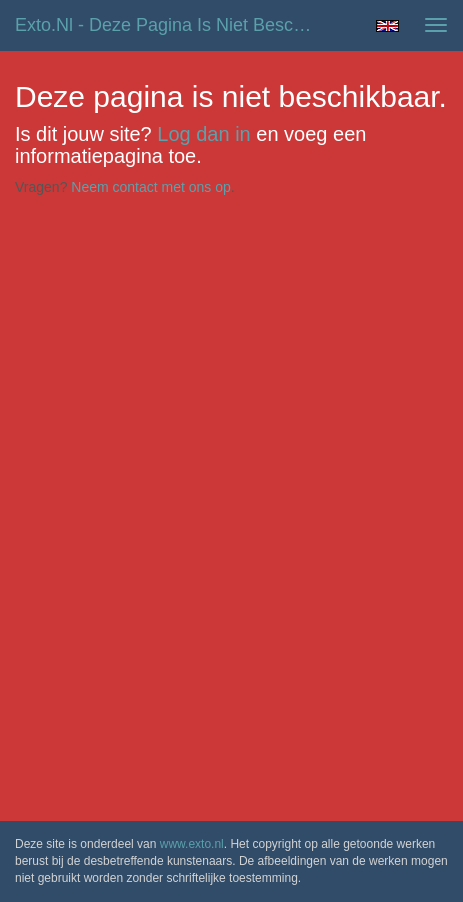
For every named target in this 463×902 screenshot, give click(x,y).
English (387, 26)
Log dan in (203, 134)
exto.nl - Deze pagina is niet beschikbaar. (175, 25)
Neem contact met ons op (151, 187)
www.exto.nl (192, 844)
